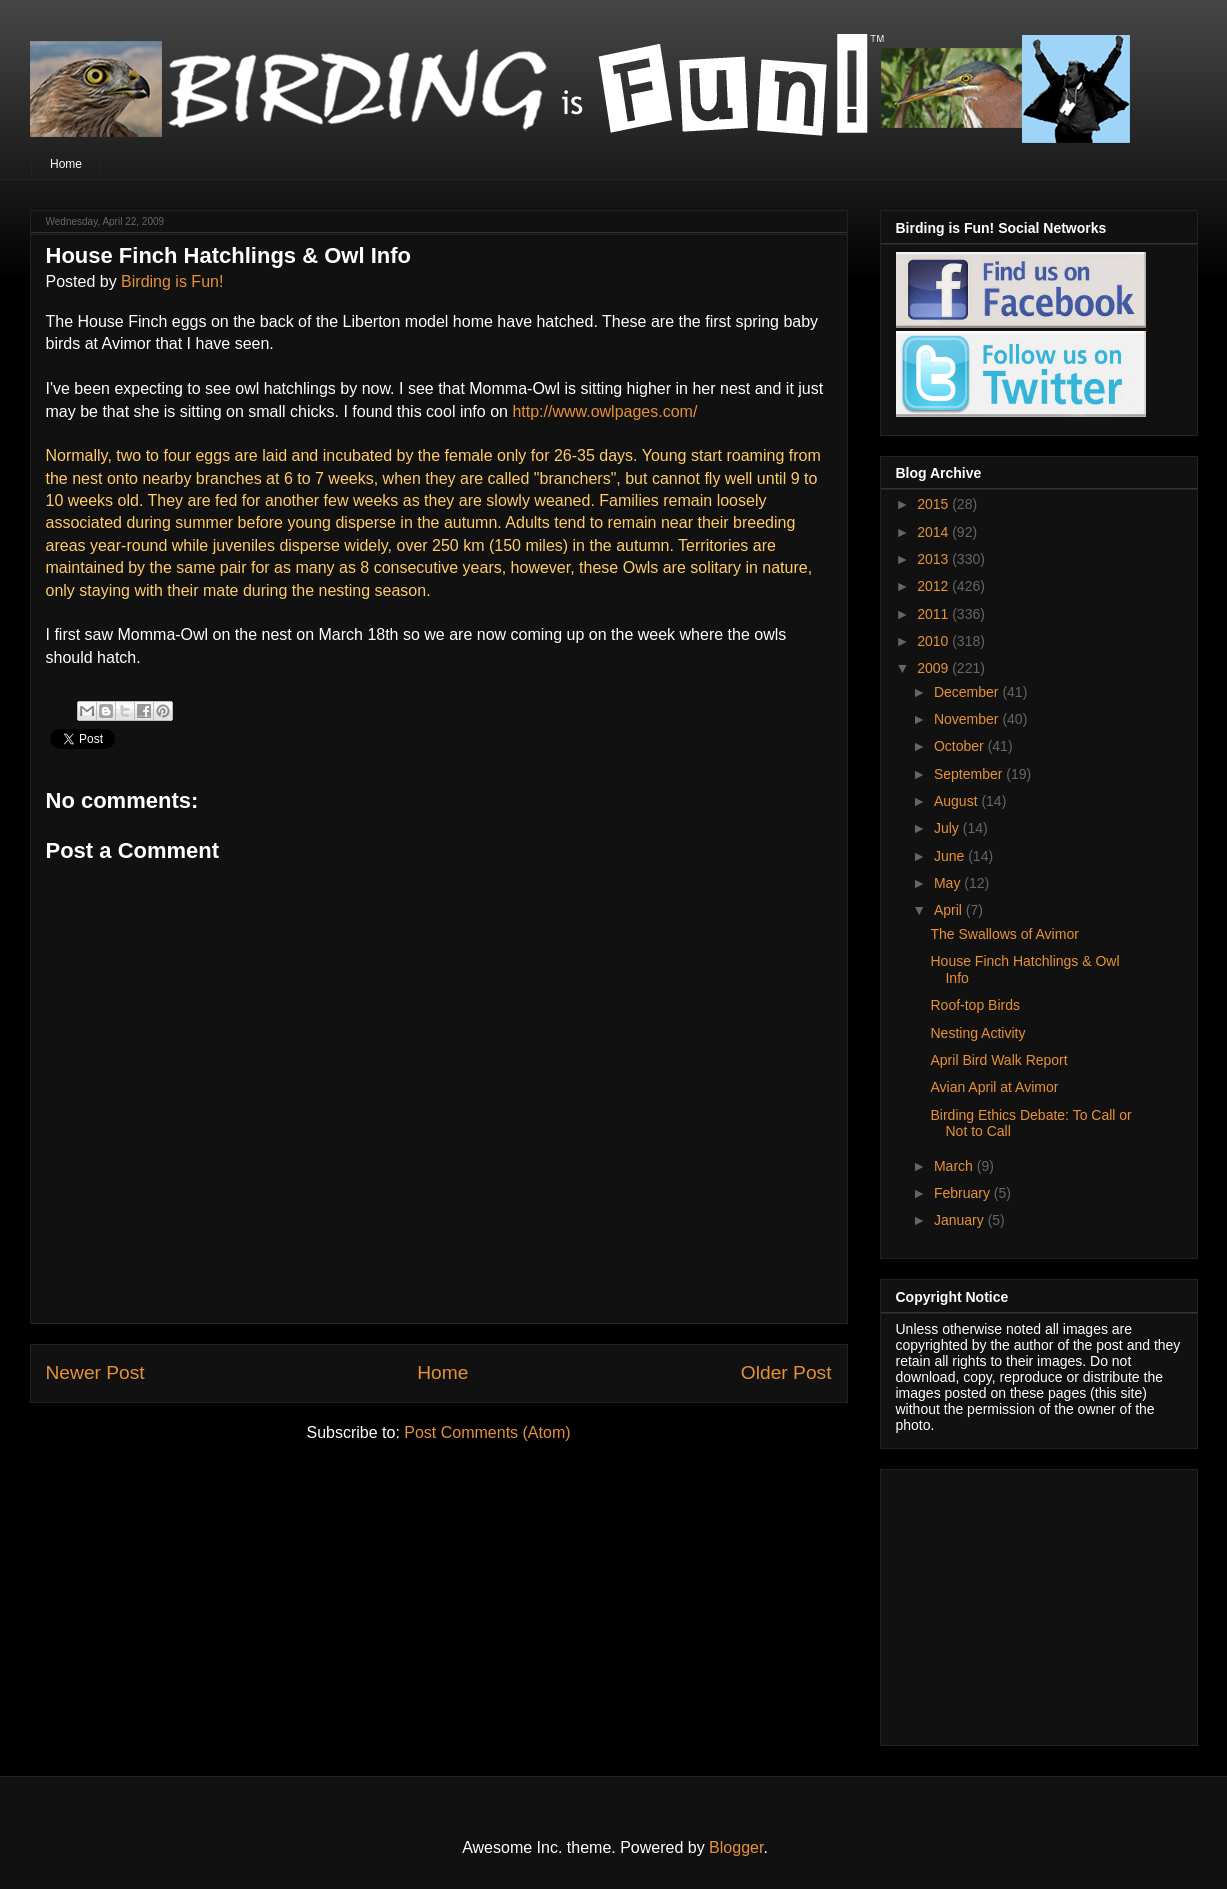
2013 (934, 559)
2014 (934, 532)
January (961, 1220)
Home (66, 164)
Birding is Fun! (172, 281)
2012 (934, 586)
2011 (934, 614)
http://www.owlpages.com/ (604, 411)
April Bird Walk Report (998, 1060)
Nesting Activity (977, 1033)
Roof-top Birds (974, 1005)
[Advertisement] (1021, 1602)
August (957, 801)
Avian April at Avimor (994, 1087)
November (968, 719)
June (951, 856)
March (955, 1166)
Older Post (786, 1372)
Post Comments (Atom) (487, 1432)
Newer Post (95, 1372)
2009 (934, 668)
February (964, 1193)
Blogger (736, 1847)
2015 (934, 504)
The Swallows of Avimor (1004, 934)
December (968, 692)
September (970, 774)
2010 (934, 641)
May (949, 883)
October (961, 746)
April (950, 910)
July (948, 828)
